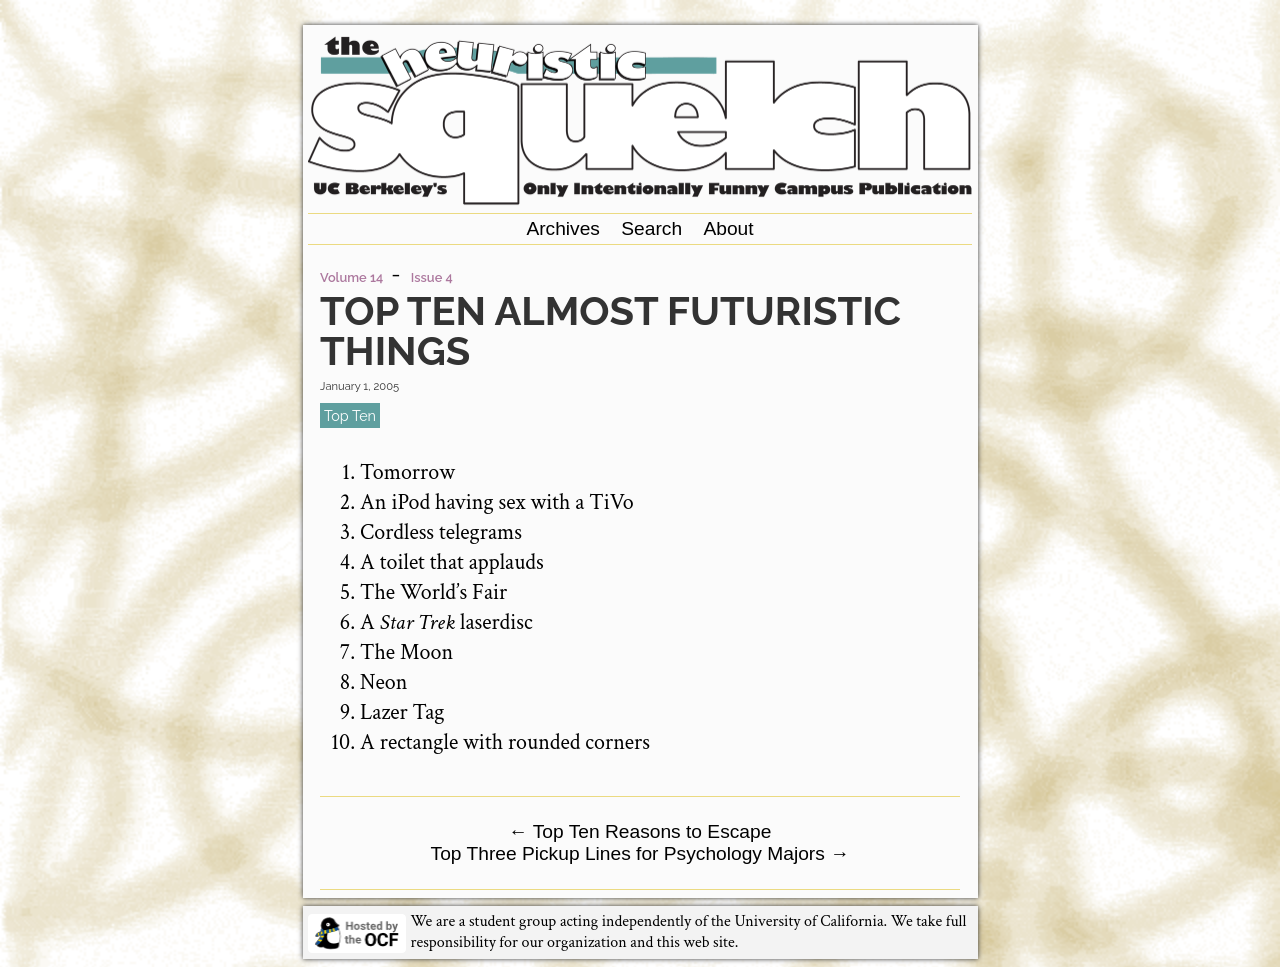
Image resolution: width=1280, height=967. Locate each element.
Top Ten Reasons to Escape (640, 831)
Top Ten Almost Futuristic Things (610, 330)
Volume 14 (351, 277)
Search (651, 228)
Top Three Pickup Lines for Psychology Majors (640, 853)
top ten (350, 415)
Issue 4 (432, 277)
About (728, 228)
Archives (563, 228)
